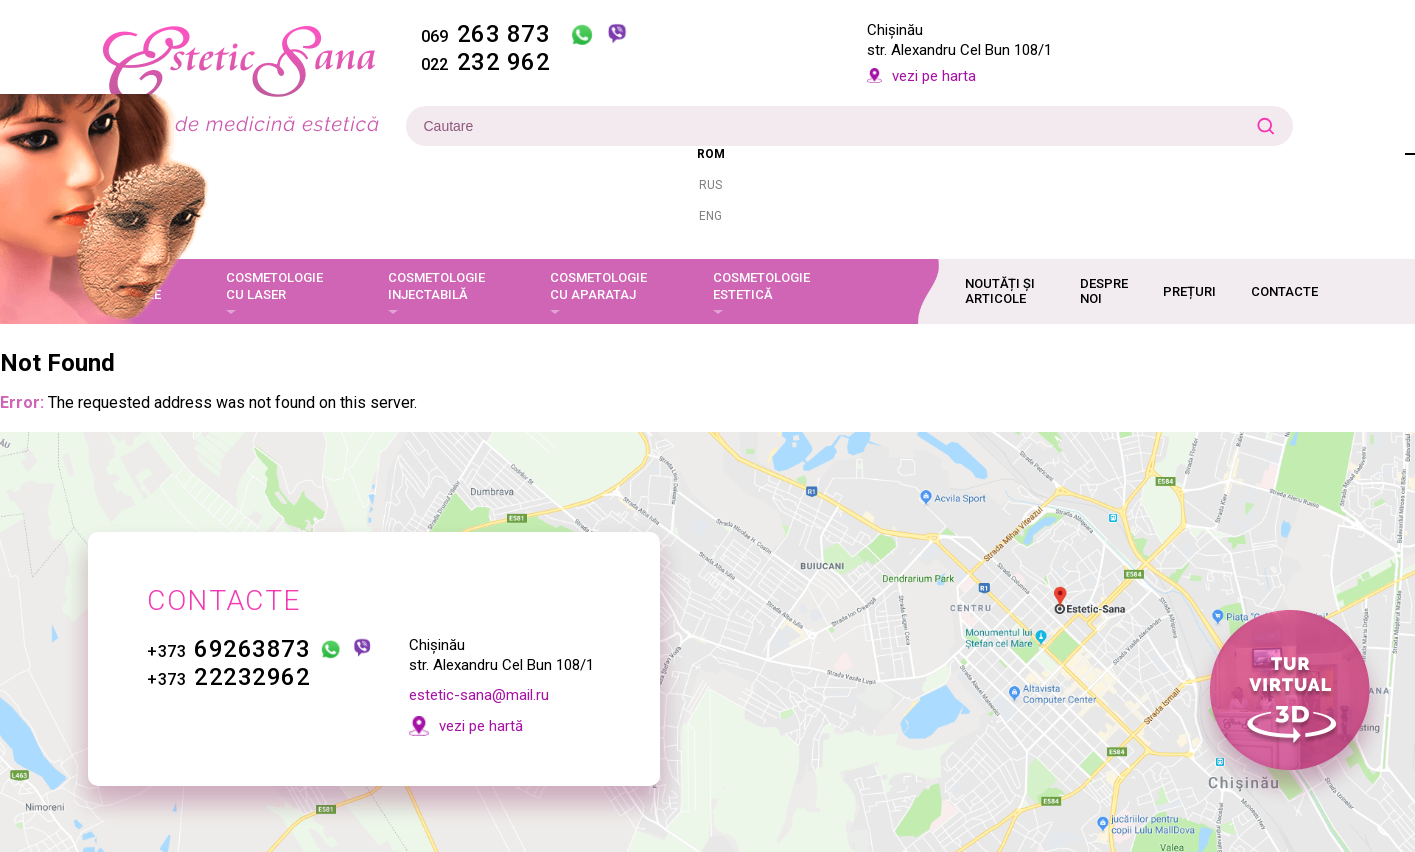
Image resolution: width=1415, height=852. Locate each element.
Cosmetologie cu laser (274, 286)
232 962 (486, 62)
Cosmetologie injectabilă (436, 286)
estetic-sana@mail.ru (479, 695)
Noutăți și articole (1000, 291)
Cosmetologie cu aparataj (598, 286)
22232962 (229, 677)
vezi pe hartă (481, 726)
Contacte (1284, 291)
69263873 (229, 649)
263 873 (486, 34)
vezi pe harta (934, 76)
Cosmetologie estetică (761, 286)
